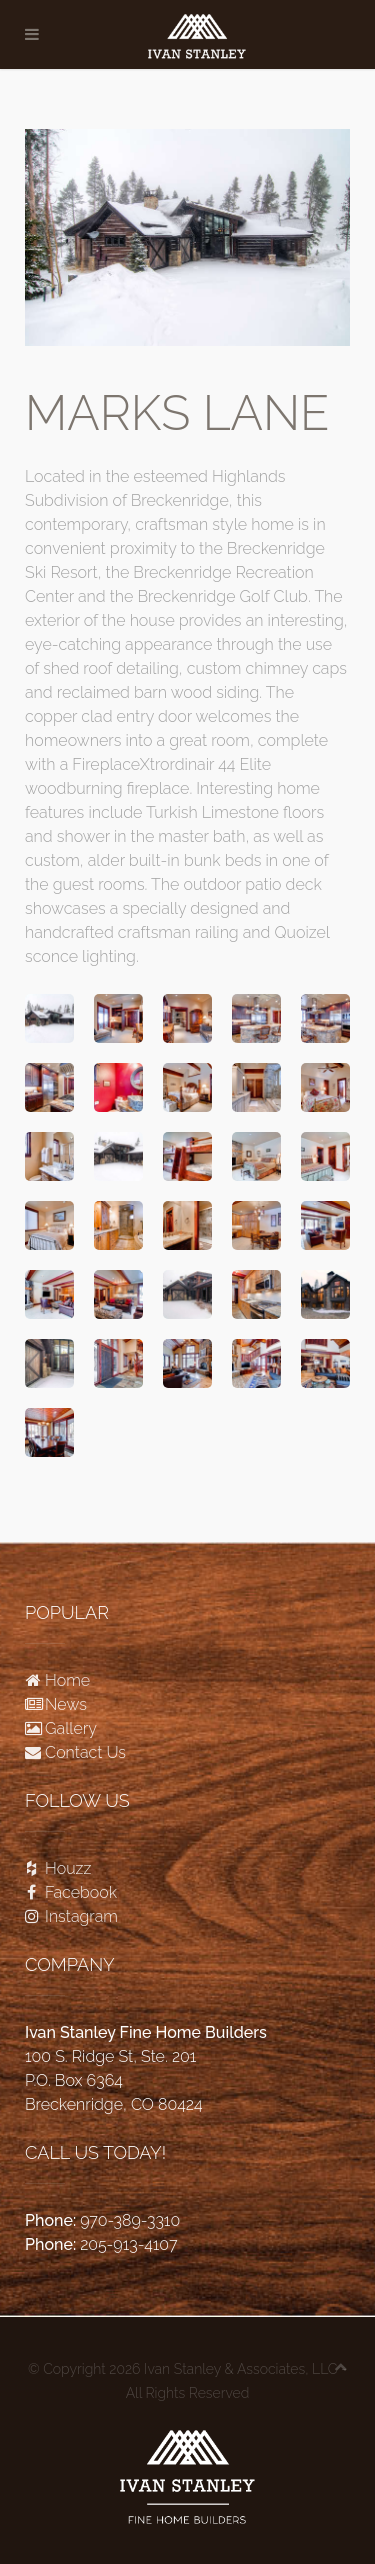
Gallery (61, 1728)
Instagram (71, 1916)
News (56, 1704)
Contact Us (75, 1752)
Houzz (58, 1868)
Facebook (71, 1892)
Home (57, 1680)
